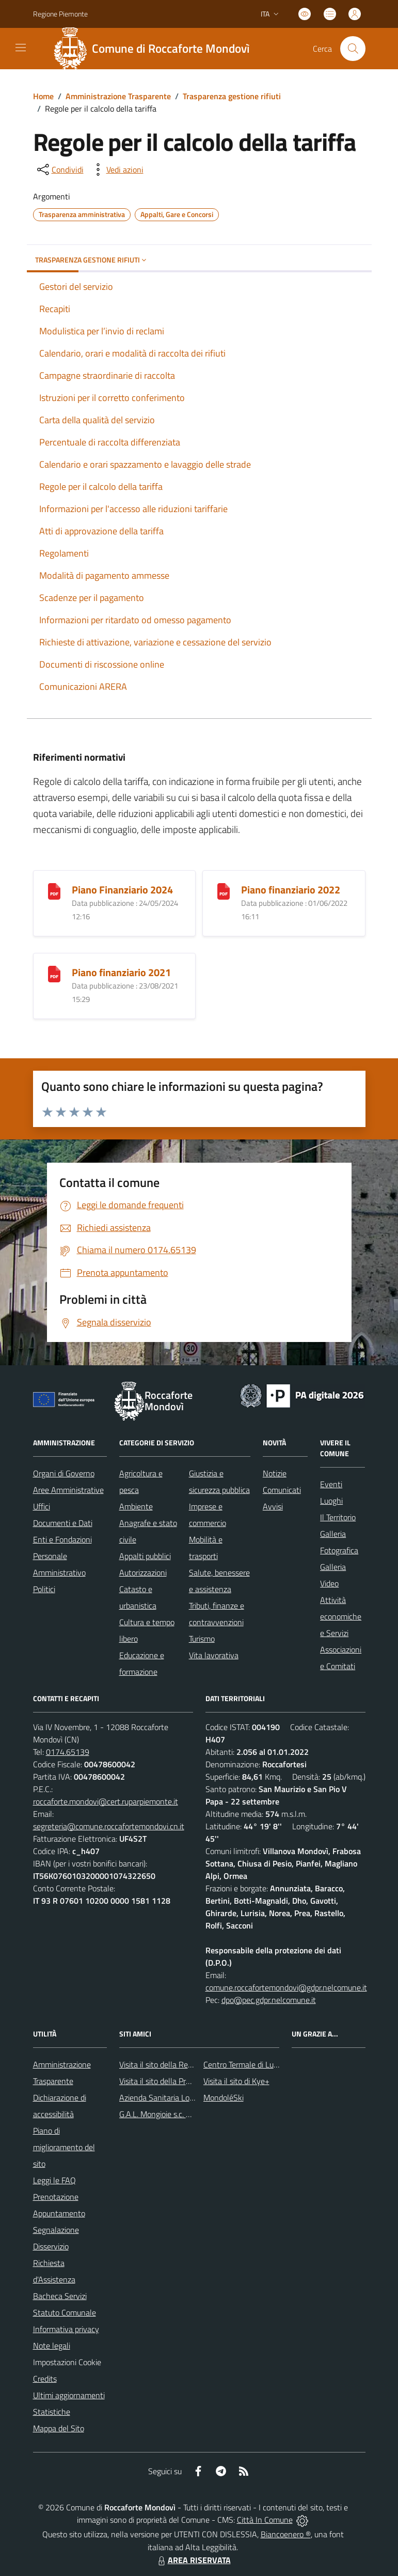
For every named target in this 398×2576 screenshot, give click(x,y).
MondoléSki (223, 2097)
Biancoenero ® (286, 2534)
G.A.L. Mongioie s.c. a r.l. (159, 2114)
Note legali (51, 2345)
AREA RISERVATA (193, 2560)
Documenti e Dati (62, 1523)
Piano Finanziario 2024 (122, 890)
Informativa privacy (66, 2329)
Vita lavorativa (213, 1655)
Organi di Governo (63, 1473)
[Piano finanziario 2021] (54, 973)
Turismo (202, 1638)
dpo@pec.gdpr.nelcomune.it (268, 2000)
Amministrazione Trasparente (118, 96)
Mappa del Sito (58, 2428)
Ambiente (136, 1506)
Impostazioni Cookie (67, 2362)
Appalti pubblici (145, 1556)
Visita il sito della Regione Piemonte (180, 2064)
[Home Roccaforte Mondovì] (156, 48)
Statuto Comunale (64, 2312)
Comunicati (282, 1490)
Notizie (274, 1473)
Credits (45, 2378)
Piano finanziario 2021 (121, 972)
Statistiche (51, 2411)
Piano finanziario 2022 (290, 890)
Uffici (41, 1506)
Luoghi (331, 1500)
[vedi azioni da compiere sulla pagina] (117, 169)
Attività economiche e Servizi (340, 1616)
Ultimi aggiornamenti (69, 2395)
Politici (44, 1589)
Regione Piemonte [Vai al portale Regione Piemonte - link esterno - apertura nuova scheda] (60, 13)
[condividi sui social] (59, 169)
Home (43, 96)
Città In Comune (265, 2519)
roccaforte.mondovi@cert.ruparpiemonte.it (105, 1801)
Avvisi (273, 1506)
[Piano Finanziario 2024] (54, 890)
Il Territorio (338, 1517)
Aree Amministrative (68, 1490)
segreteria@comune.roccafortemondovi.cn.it (108, 1826)
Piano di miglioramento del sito (64, 2147)
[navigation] (20, 47)
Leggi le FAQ (54, 2180)
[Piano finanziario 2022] (223, 890)
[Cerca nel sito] (352, 48)
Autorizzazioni (143, 1572)
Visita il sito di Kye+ (236, 2081)
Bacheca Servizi (60, 2296)
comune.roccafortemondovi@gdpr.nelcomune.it (286, 1987)
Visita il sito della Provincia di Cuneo (180, 2081)
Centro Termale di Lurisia (245, 2064)
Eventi (331, 1484)
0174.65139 (67, 1752)
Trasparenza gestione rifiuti (232, 96)
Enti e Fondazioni (62, 1539)
